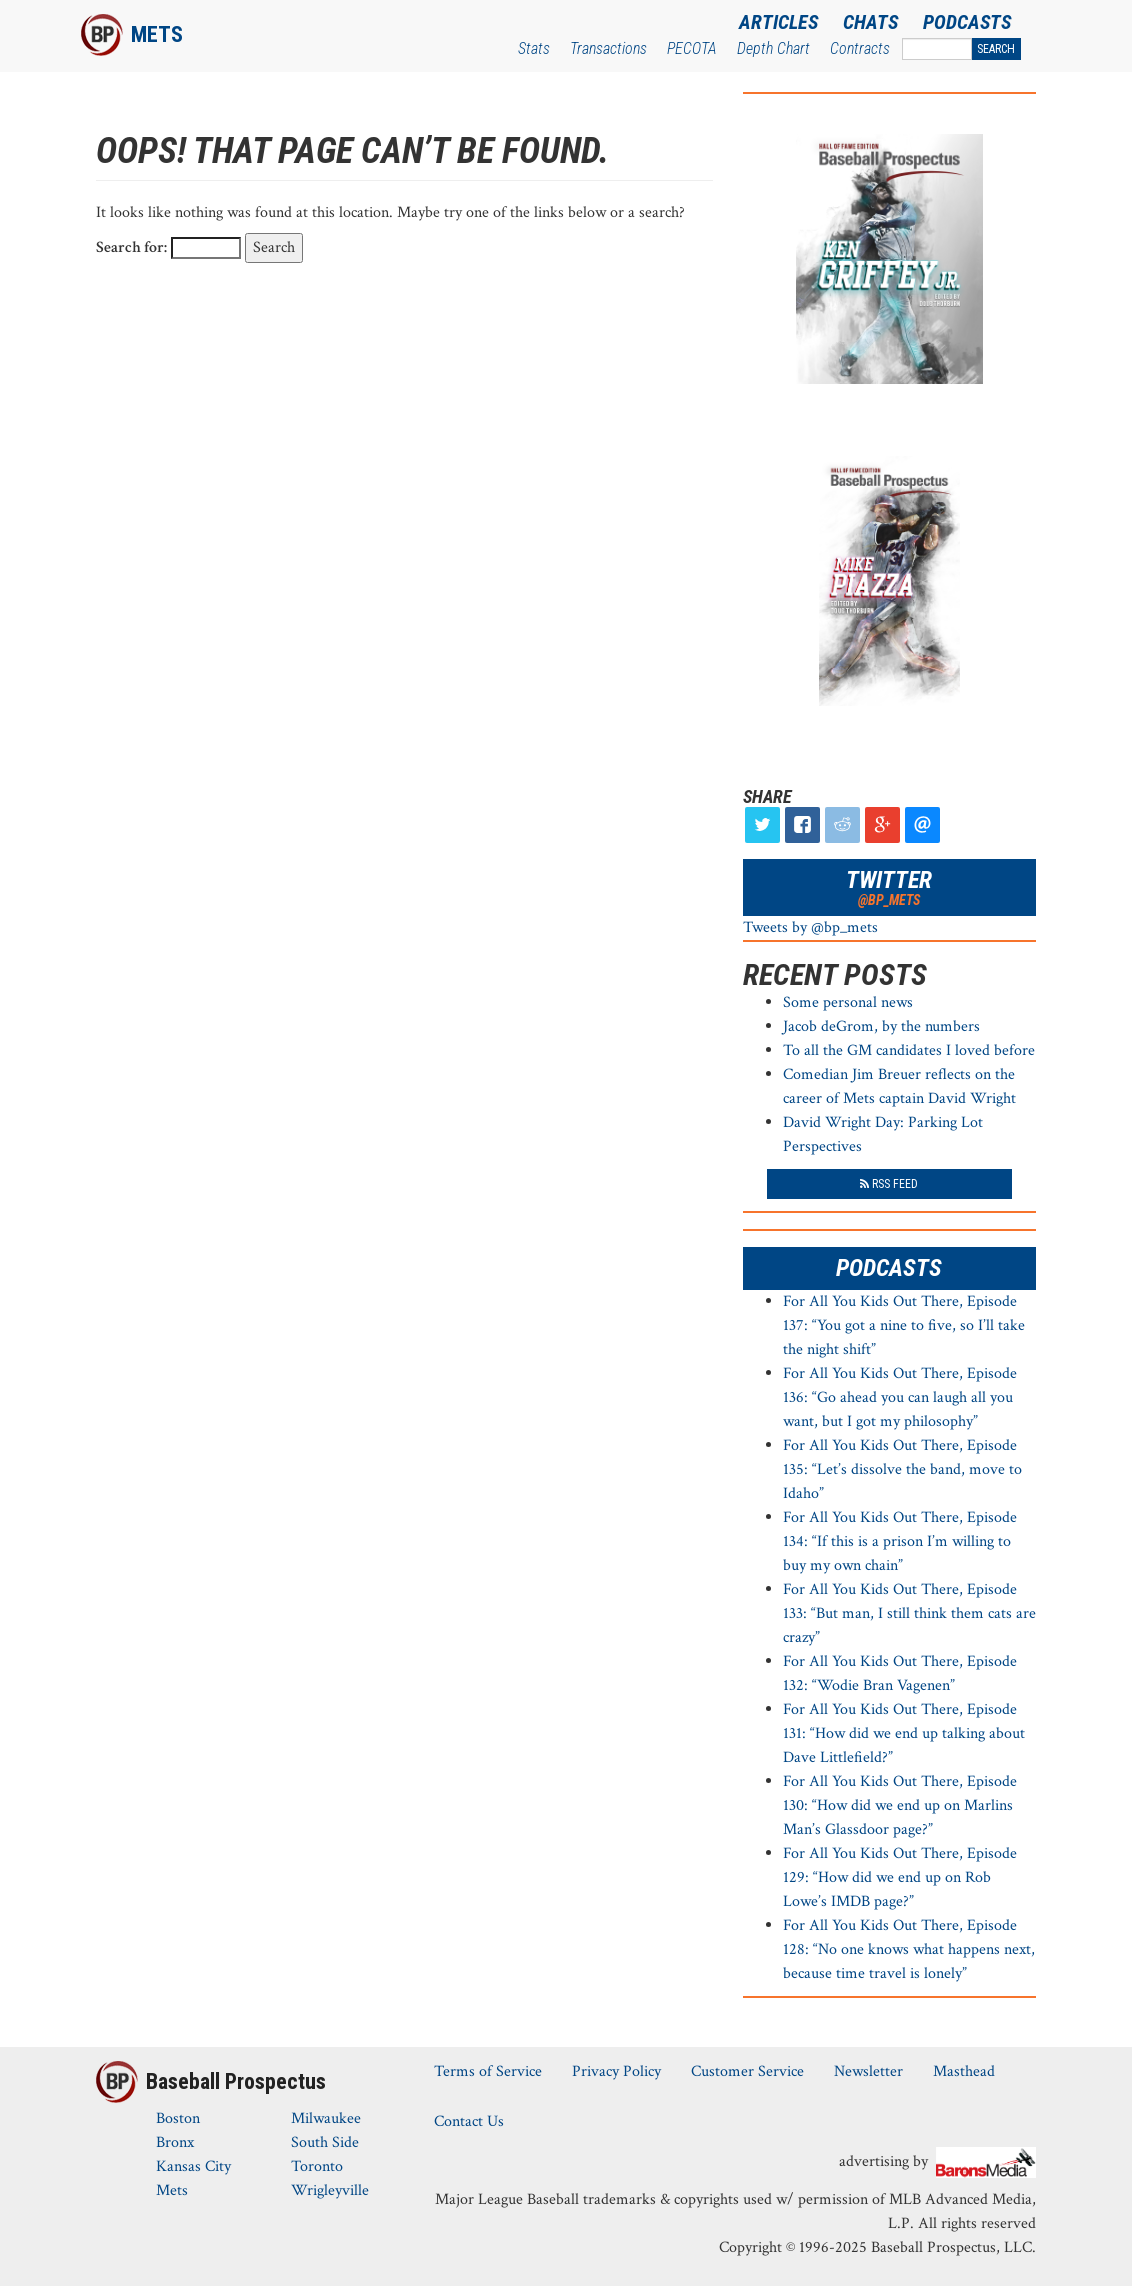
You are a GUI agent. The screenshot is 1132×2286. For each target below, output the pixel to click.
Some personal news (848, 1002)
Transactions (608, 48)
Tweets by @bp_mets (810, 927)
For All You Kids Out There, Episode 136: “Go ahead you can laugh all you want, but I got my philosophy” (900, 1397)
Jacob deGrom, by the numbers (881, 1026)
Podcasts (967, 22)
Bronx (175, 2142)
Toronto (317, 2166)
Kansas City (193, 2166)
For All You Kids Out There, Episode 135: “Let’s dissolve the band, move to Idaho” (902, 1469)
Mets (157, 34)
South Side (325, 2142)
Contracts (860, 48)
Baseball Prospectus (236, 2081)
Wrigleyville (330, 2190)
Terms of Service (488, 2071)
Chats (870, 22)
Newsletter (868, 2071)
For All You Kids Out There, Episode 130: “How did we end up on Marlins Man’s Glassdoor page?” (900, 1805)
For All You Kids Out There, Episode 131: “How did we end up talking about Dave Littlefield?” (904, 1733)
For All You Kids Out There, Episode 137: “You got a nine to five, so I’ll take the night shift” (904, 1325)
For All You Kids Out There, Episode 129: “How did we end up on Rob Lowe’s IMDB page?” (900, 1877)
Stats (534, 48)
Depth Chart (773, 48)
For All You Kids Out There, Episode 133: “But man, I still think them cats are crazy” (909, 1613)
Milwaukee (326, 2118)
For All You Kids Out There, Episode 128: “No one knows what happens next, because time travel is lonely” (909, 1949)
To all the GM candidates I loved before (909, 1050)
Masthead (964, 2071)
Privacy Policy (616, 2071)
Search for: (131, 247)
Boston (178, 2118)
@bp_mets (889, 900)
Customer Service (747, 2071)
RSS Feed (889, 1184)
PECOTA (692, 48)
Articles (778, 22)
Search (996, 49)
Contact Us (469, 2121)
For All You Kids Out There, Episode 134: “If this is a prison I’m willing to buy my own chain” (900, 1541)
